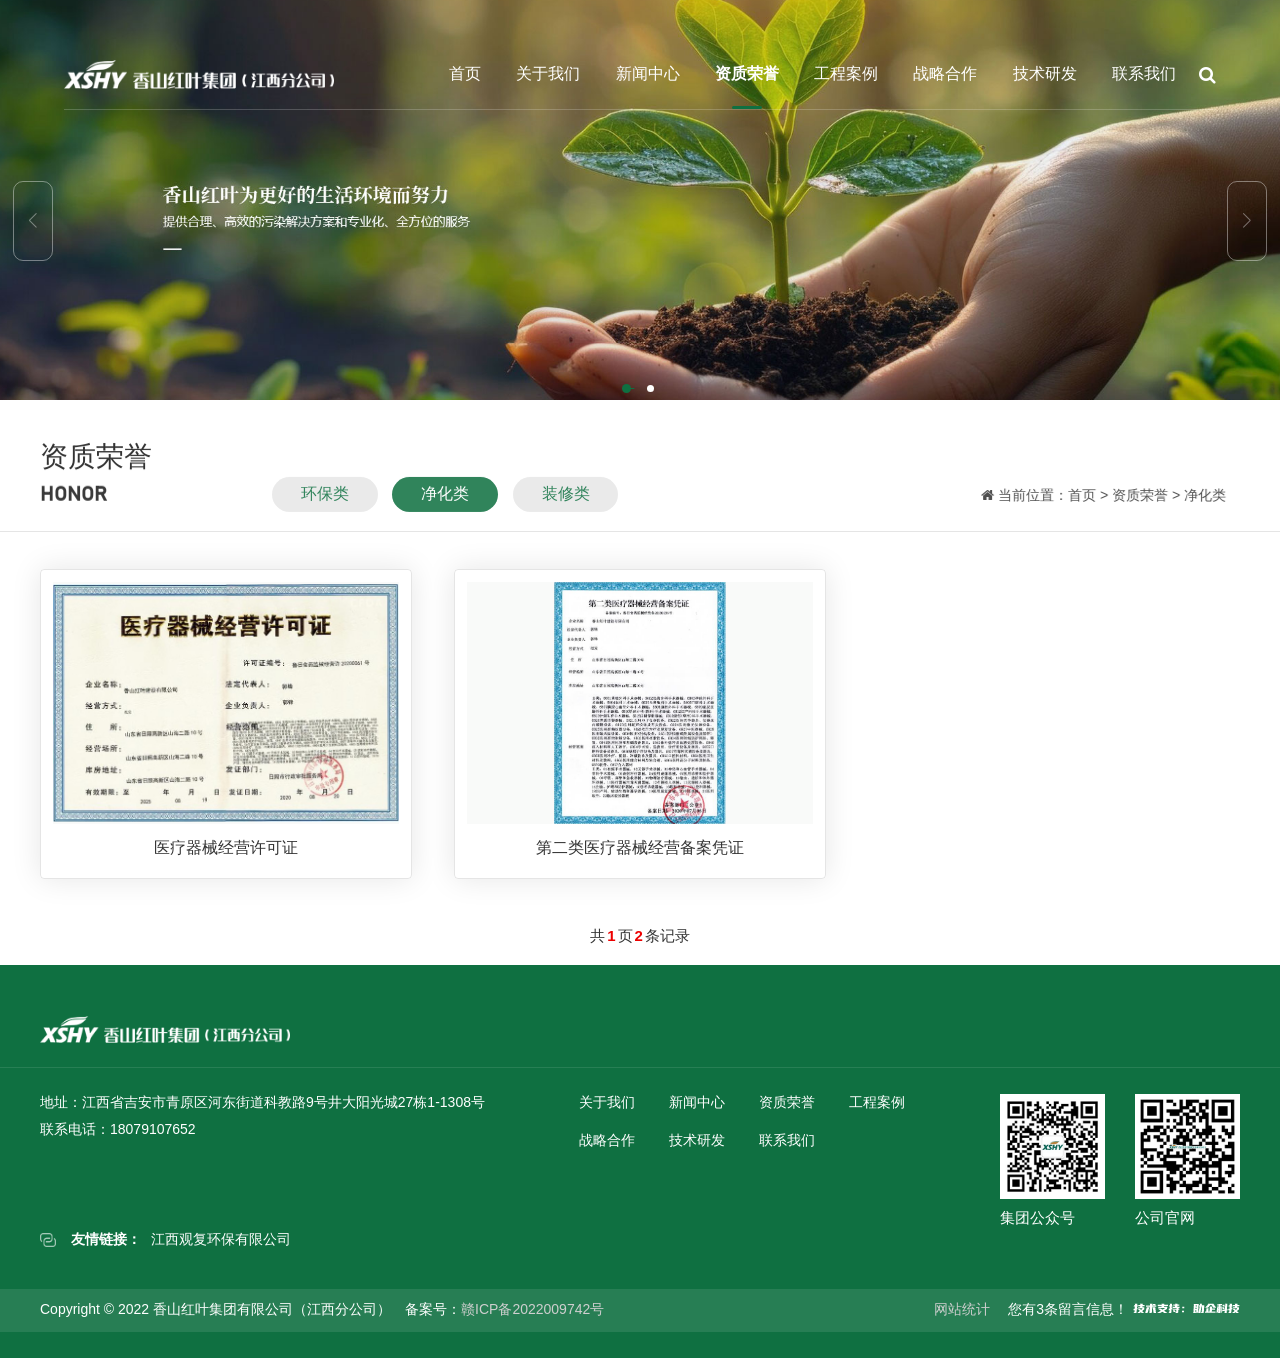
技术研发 (1045, 73)
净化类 (445, 503)
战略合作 (945, 73)
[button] (628, 390)
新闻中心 (648, 73)
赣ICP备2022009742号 (532, 1309)
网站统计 (962, 1309)
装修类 (566, 503)
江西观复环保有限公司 (221, 1239)
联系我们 (1144, 73)
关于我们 (548, 73)
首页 (465, 73)
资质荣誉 (747, 73)
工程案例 (846, 73)
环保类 (325, 503)
